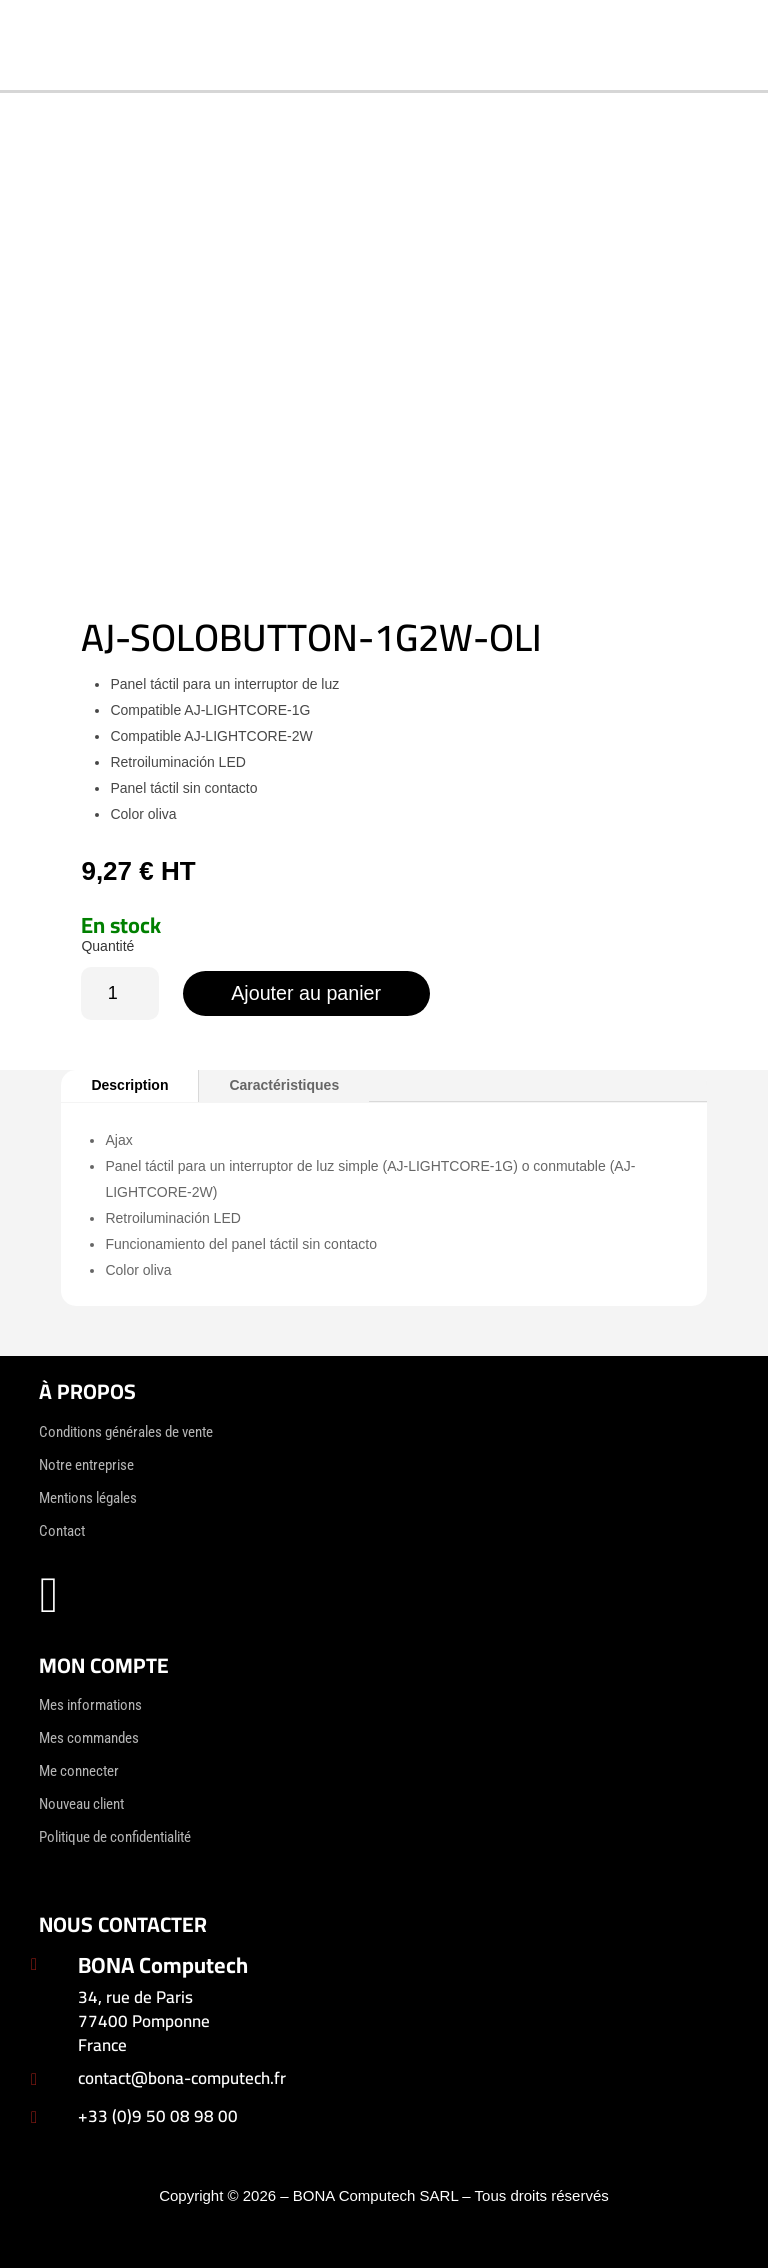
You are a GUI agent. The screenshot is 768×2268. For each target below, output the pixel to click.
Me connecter (79, 1771)
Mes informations (90, 1705)
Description (129, 1085)
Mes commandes (89, 1738)
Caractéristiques (284, 1085)
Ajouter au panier (309, 993)
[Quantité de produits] (119, 993)
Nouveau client (81, 1804)
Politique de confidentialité (115, 1837)
